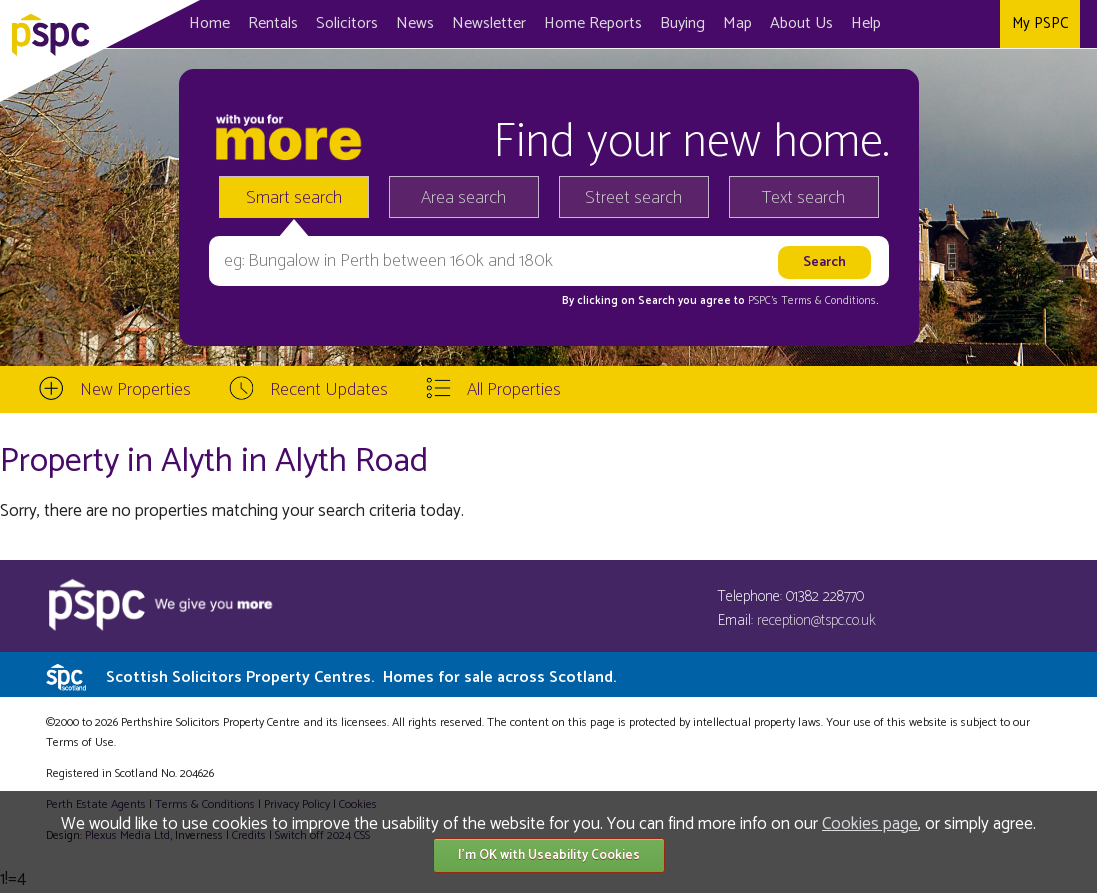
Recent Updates (329, 390)
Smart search (294, 198)
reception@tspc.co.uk (816, 620)
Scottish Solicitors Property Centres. (361, 677)
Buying (682, 23)
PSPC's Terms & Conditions (812, 301)
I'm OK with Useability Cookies (549, 855)
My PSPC (1040, 23)
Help (866, 23)
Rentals (273, 23)
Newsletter (489, 23)
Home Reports (593, 23)
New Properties (135, 390)
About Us (801, 23)
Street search (633, 198)
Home (209, 23)
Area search (463, 198)
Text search (803, 198)
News (415, 23)
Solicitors (347, 23)
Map (737, 23)
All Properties (514, 390)
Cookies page (870, 824)
